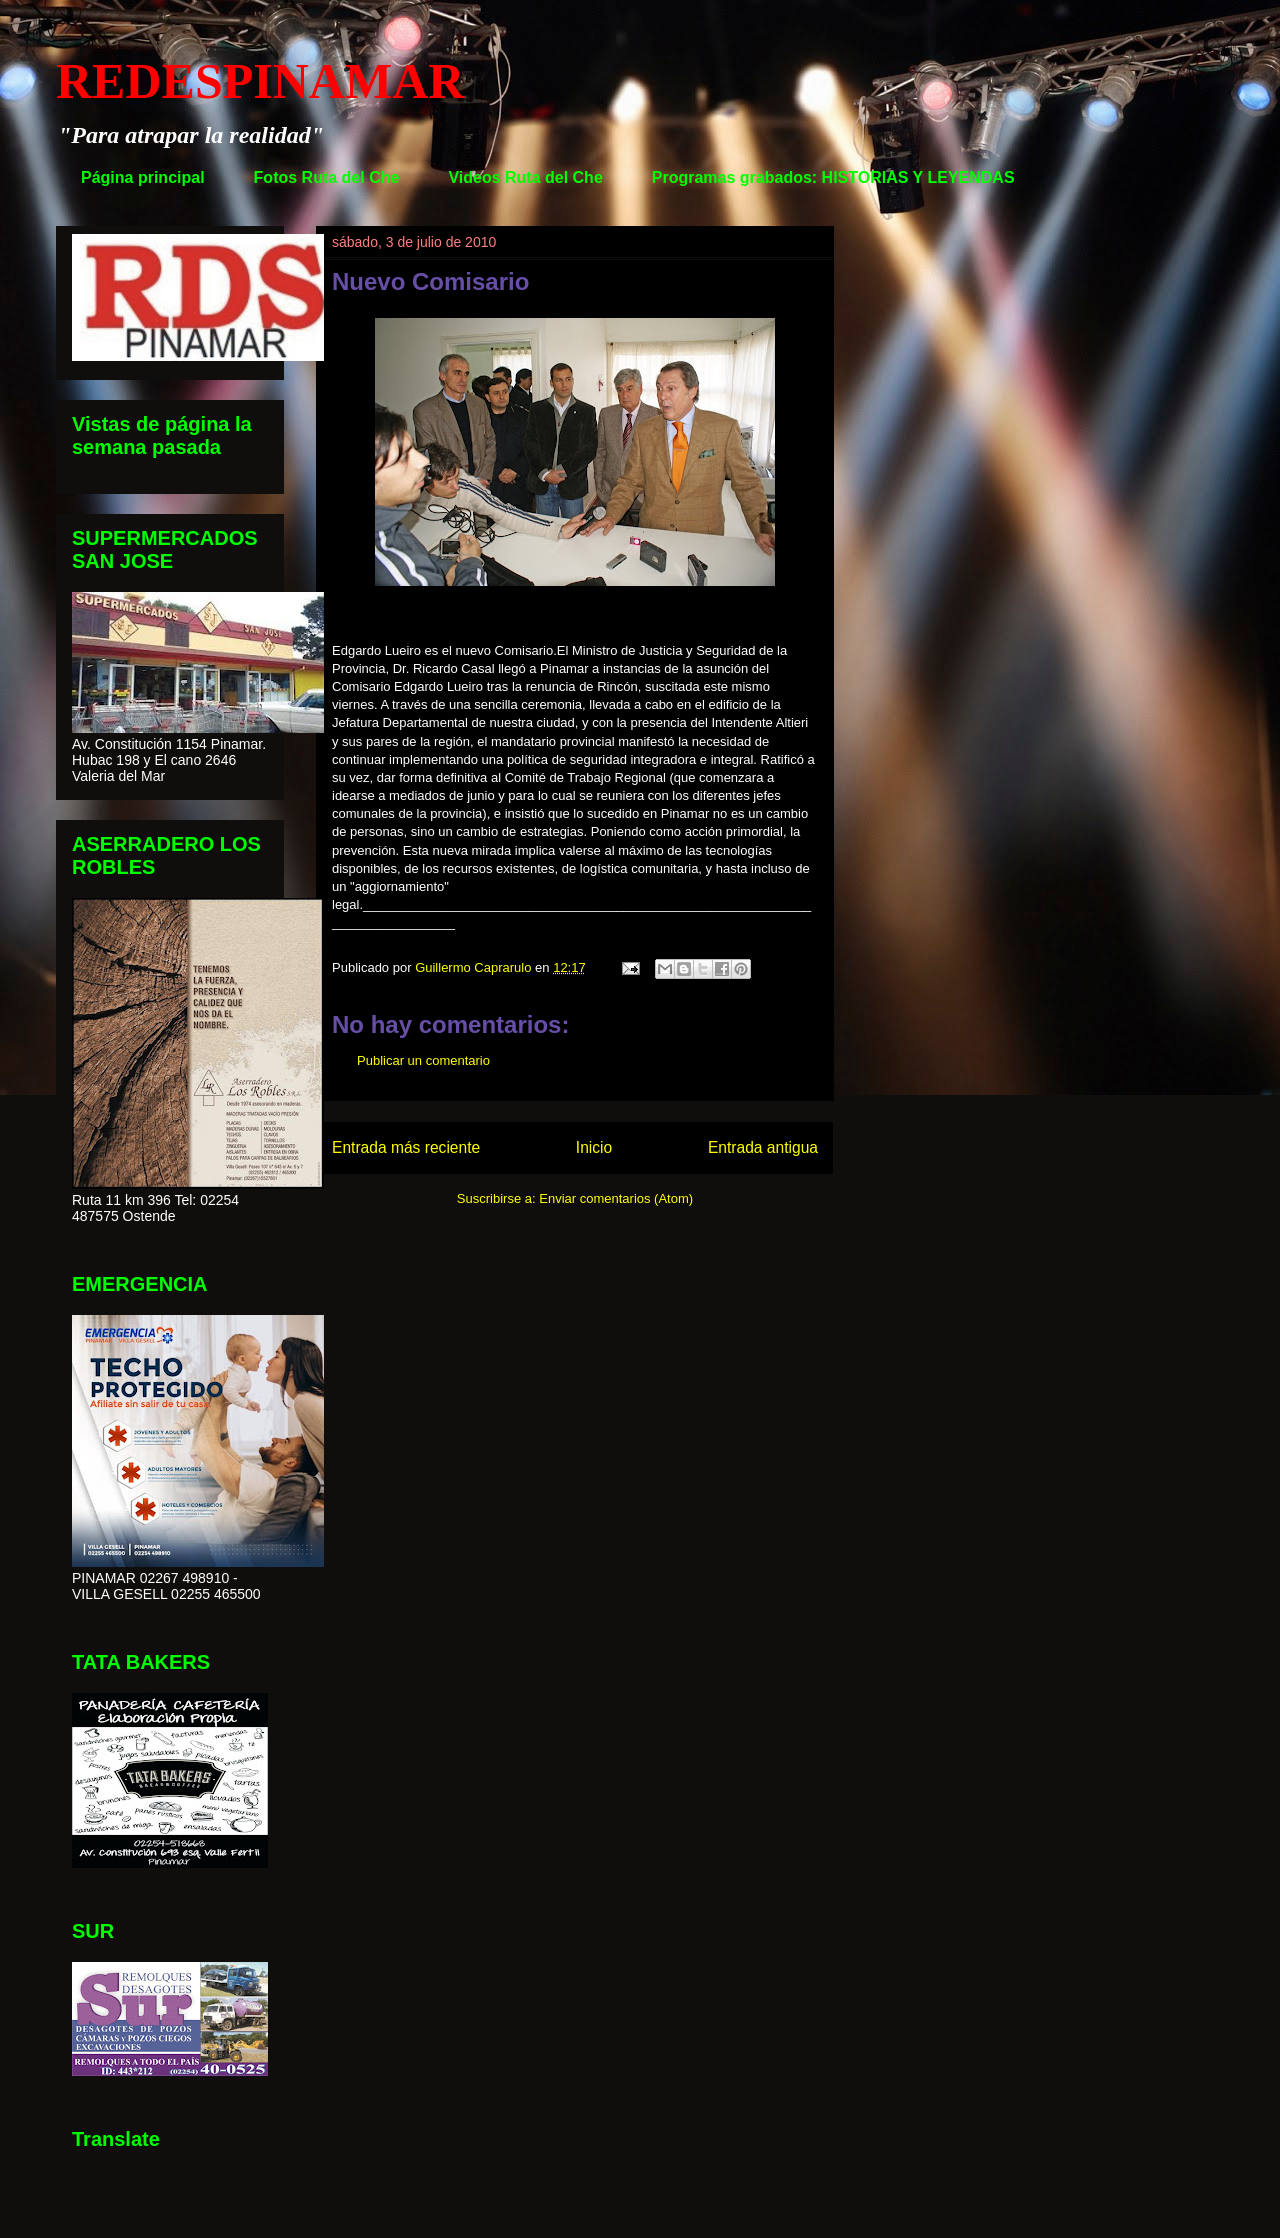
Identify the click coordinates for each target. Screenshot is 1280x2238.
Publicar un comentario (423, 1060)
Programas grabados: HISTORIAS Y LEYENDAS (833, 177)
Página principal (143, 177)
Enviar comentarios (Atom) (616, 1198)
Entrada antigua (763, 1147)
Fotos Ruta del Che (327, 177)
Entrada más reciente (406, 1147)
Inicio (594, 1147)
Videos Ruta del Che (525, 177)
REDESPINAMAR (260, 81)
